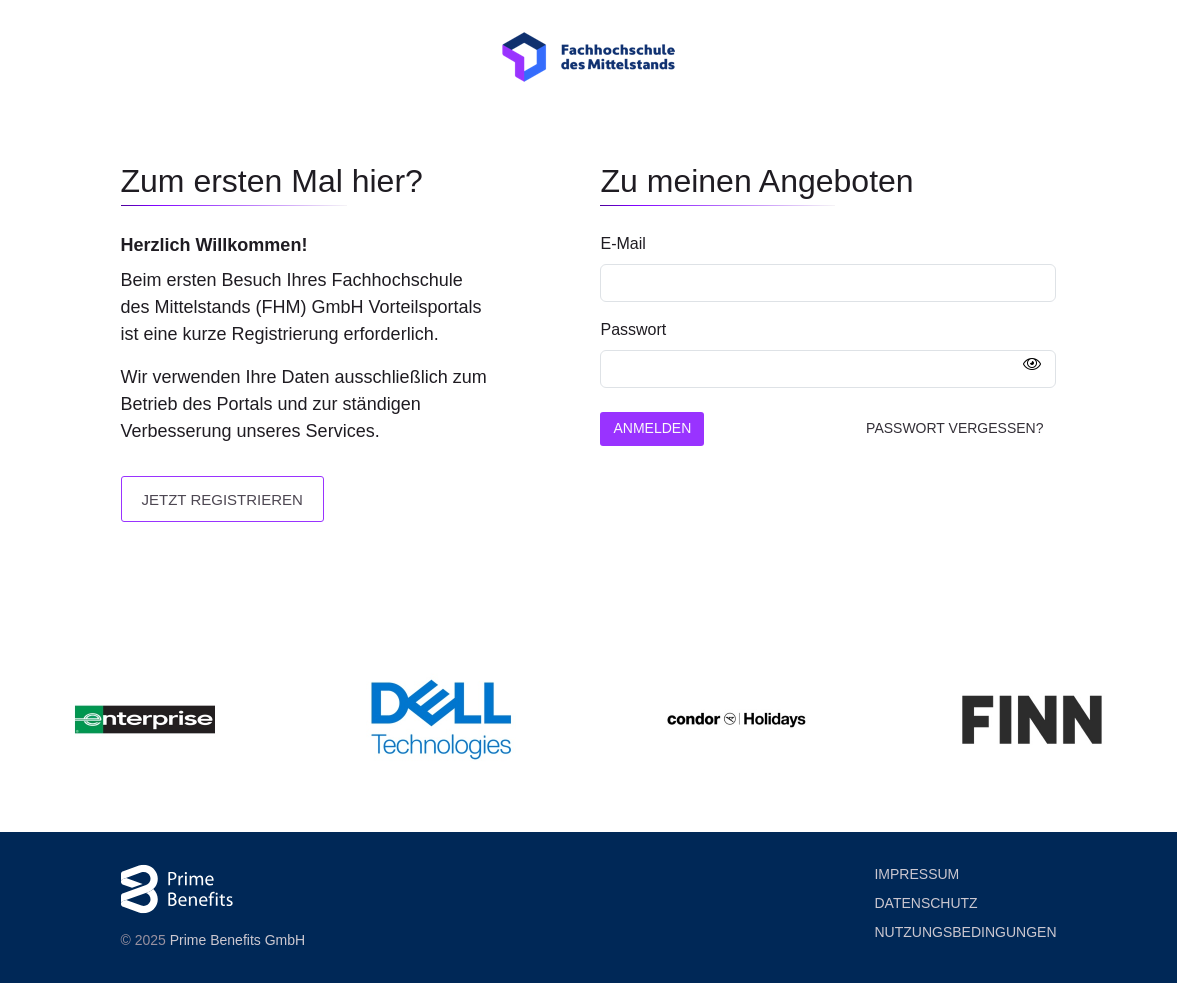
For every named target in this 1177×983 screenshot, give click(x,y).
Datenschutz (925, 903)
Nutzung (965, 932)
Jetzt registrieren (222, 499)
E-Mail (622, 243)
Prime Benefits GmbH (237, 940)
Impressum (916, 874)
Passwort (633, 329)
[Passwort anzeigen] (1032, 365)
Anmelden (652, 428)
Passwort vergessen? (954, 428)
